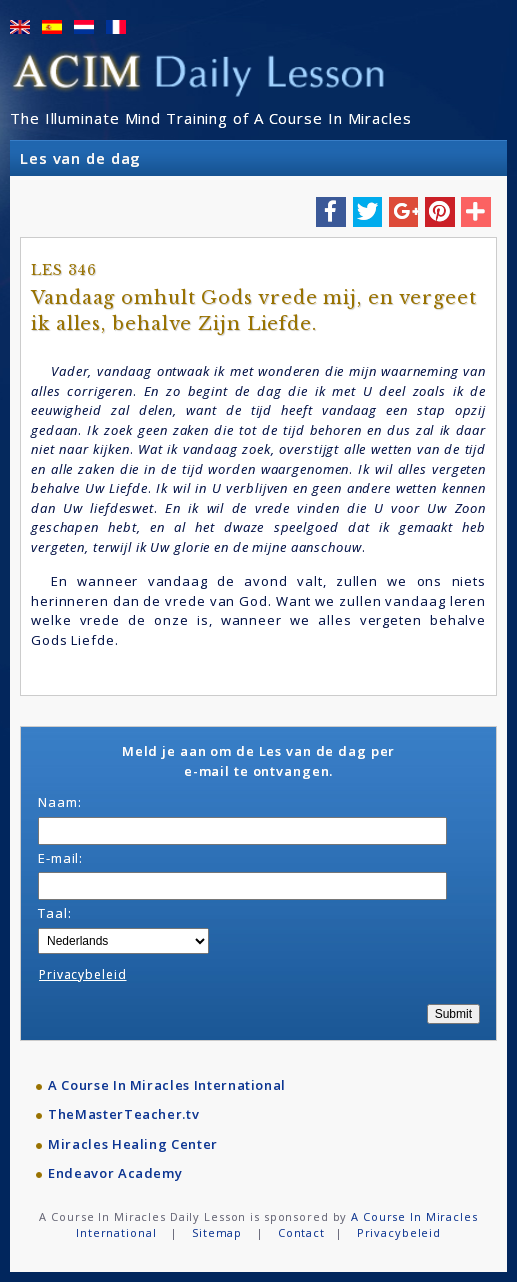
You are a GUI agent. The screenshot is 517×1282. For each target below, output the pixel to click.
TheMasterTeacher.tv (123, 1114)
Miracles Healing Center (133, 1144)
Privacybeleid (82, 974)
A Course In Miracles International (167, 1085)
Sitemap (217, 1232)
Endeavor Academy (115, 1173)
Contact (301, 1232)
